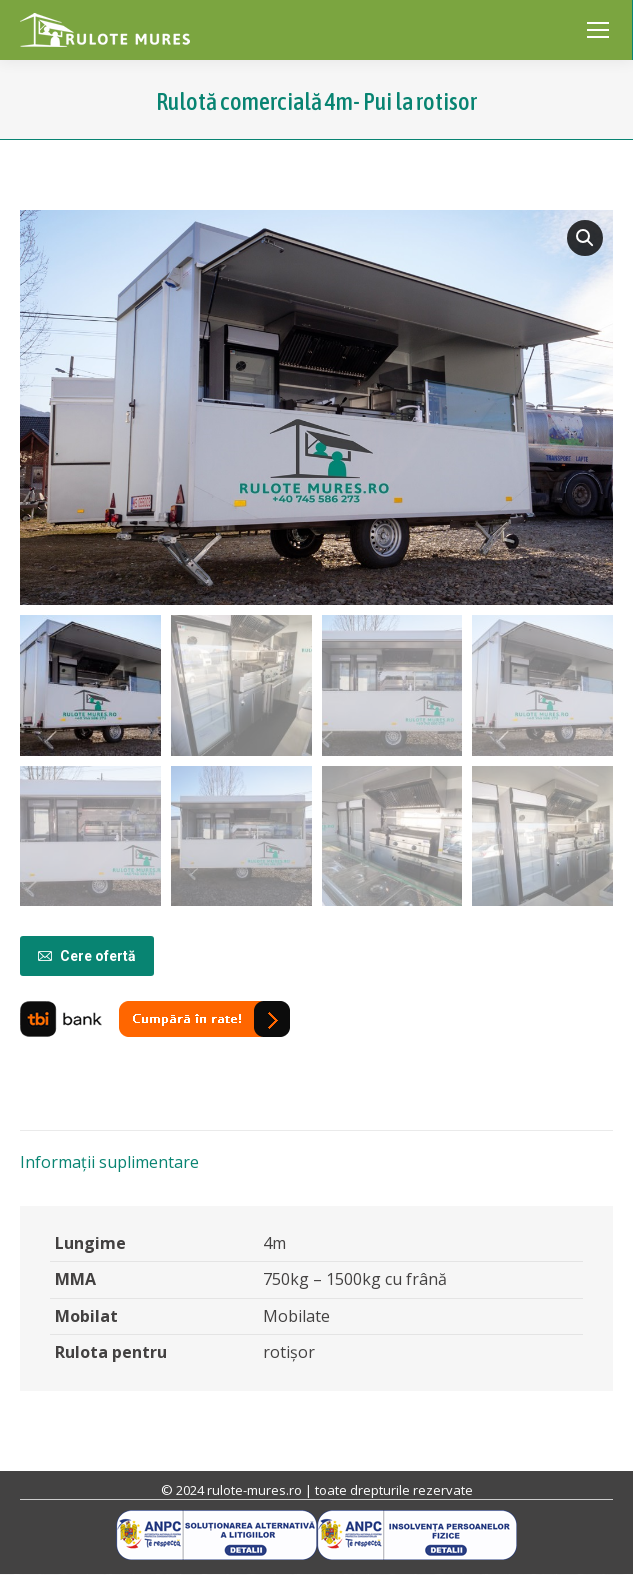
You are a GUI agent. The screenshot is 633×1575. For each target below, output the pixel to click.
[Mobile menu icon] (598, 30)
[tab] (316, 1153)
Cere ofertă (87, 957)
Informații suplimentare (109, 1162)
